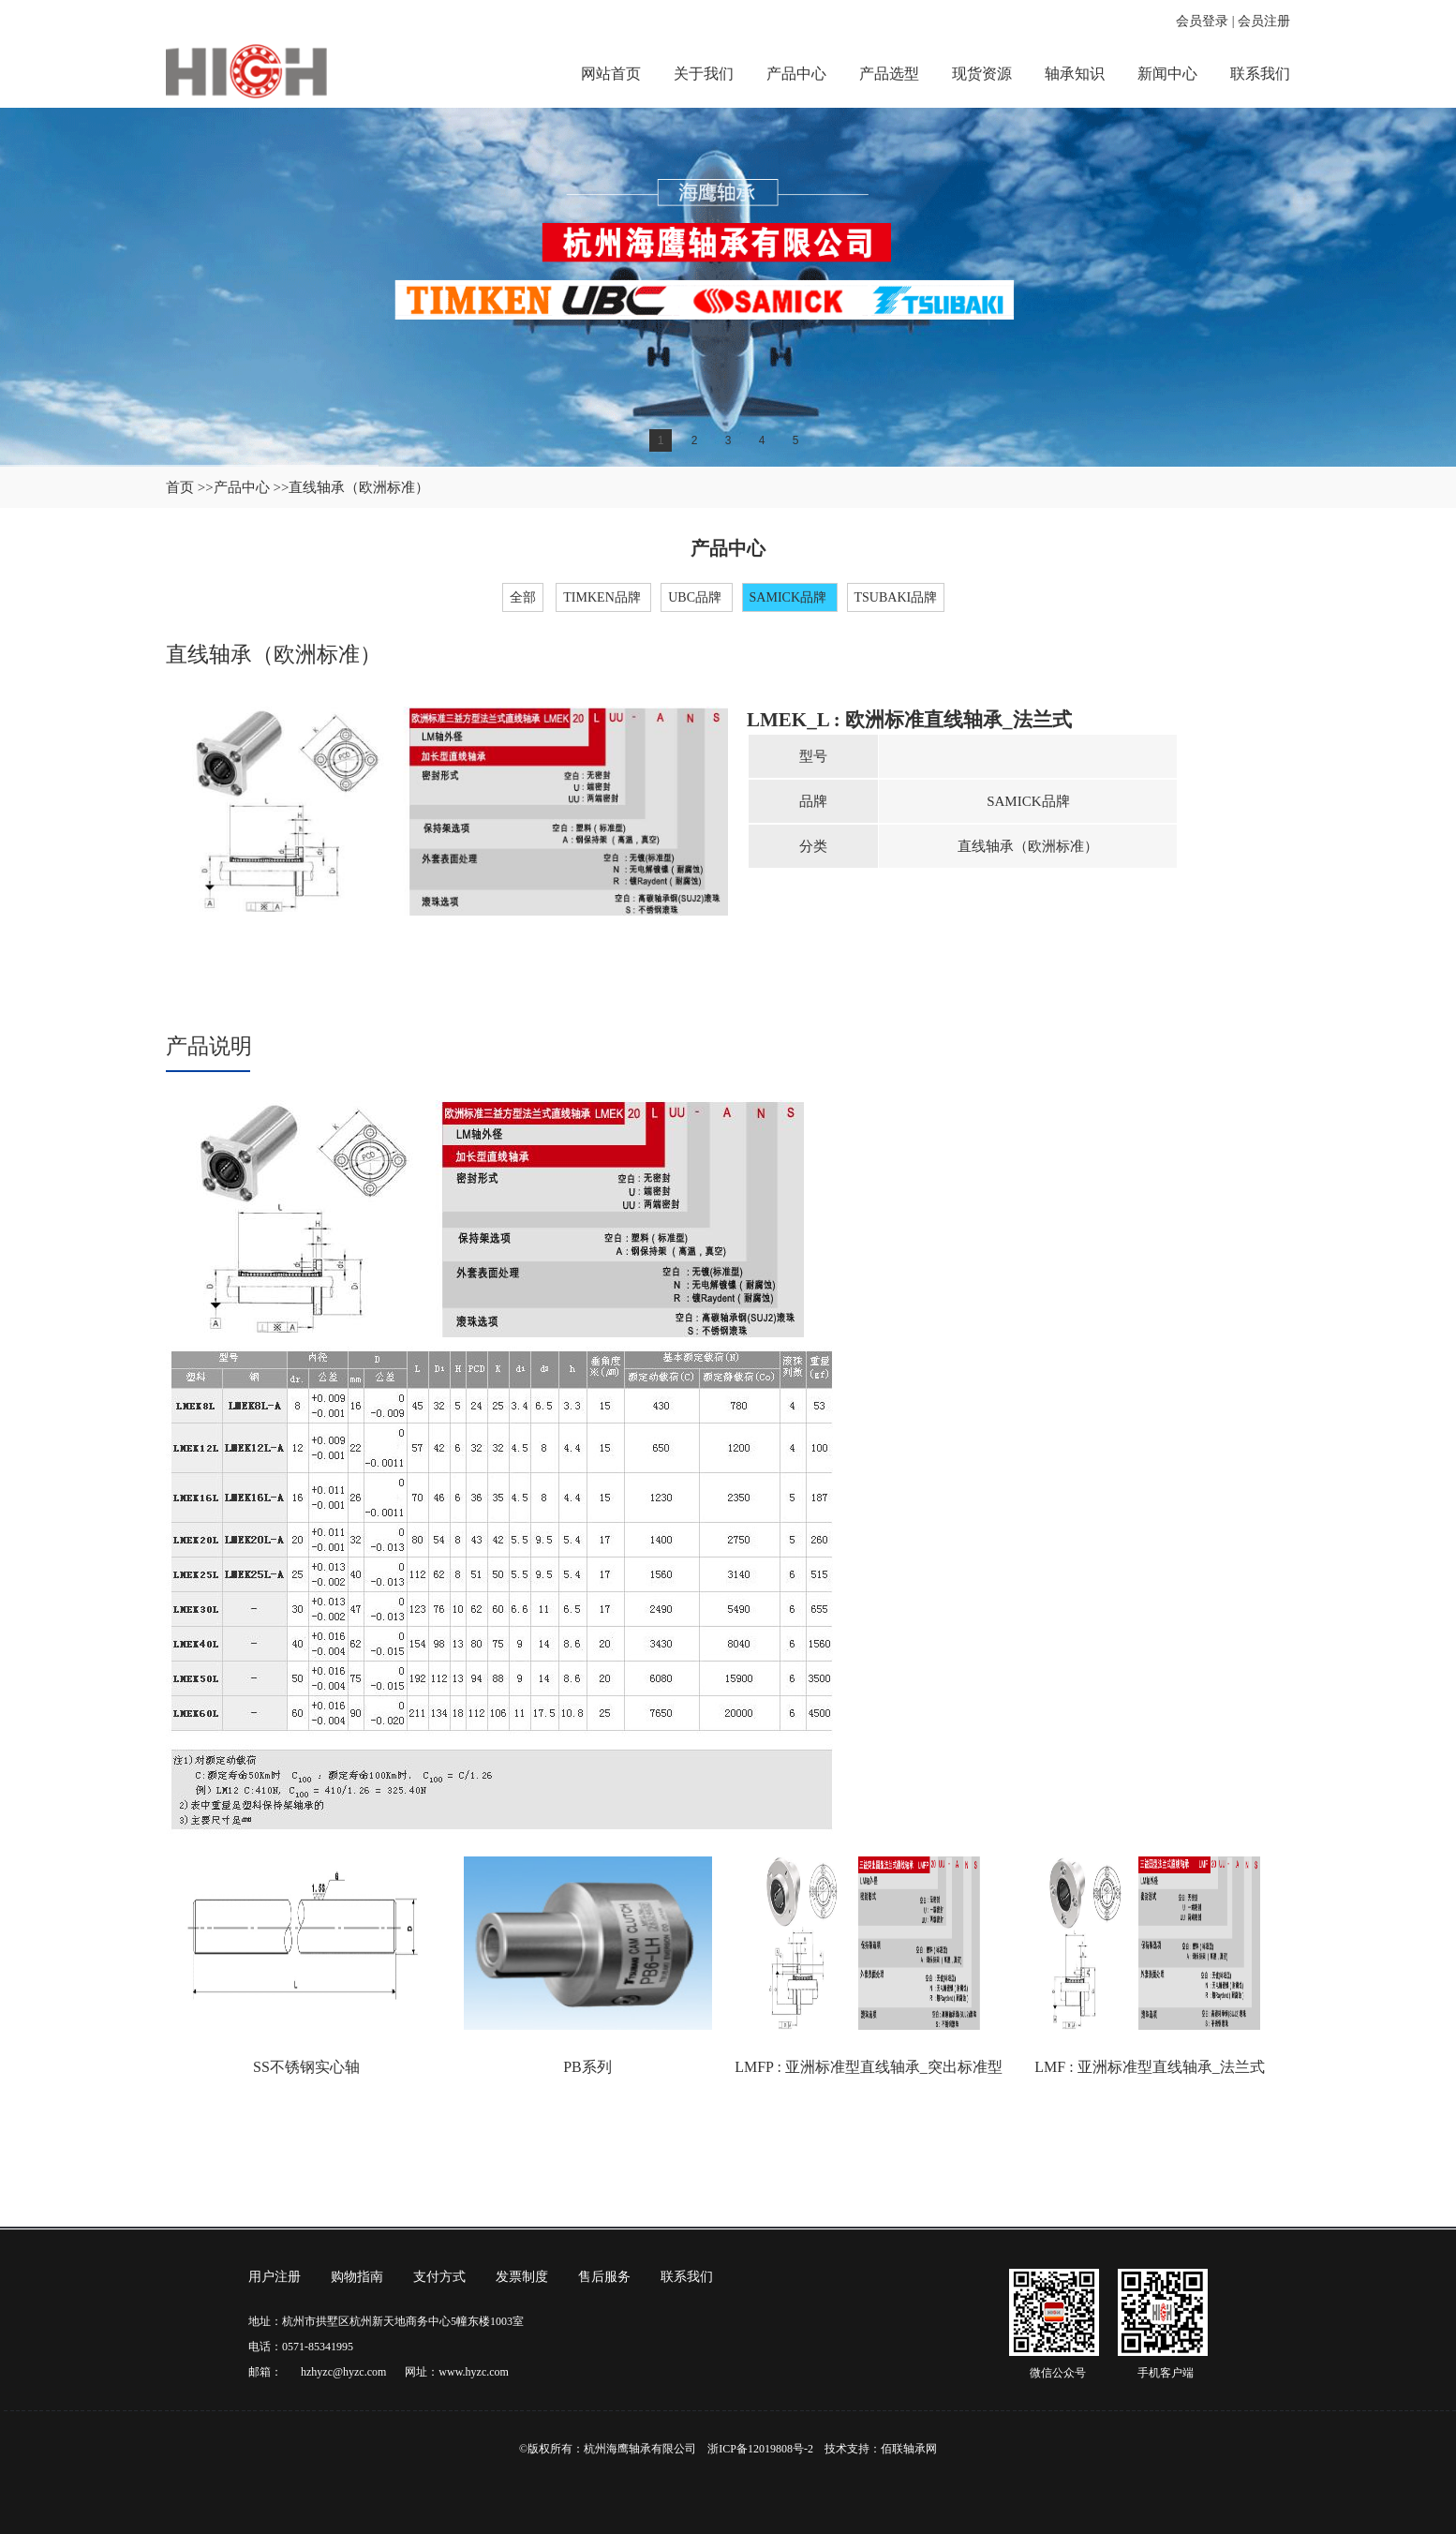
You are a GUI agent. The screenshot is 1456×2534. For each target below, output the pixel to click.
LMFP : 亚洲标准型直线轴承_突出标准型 (869, 2067)
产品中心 (796, 74)
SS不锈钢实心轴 (306, 2067)
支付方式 (439, 2277)
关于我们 (704, 74)
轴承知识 (1075, 74)
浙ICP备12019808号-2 (760, 2448)
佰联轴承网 (909, 2448)
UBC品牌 (696, 597)
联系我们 (1260, 74)
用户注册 (274, 2277)
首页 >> (190, 487)
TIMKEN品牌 (603, 597)
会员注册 (1264, 21)
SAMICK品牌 (790, 597)
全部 (523, 597)
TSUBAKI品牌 (896, 597)
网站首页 (611, 74)
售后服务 (604, 2277)
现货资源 (982, 74)
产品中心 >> (252, 487)
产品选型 (889, 74)
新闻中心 (1167, 74)
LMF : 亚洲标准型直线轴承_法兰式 (1149, 2067)
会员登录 (1202, 21)
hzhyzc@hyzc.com (343, 2371)
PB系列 (587, 2067)
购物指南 (357, 2277)
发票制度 (522, 2277)
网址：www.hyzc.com (457, 2371)
